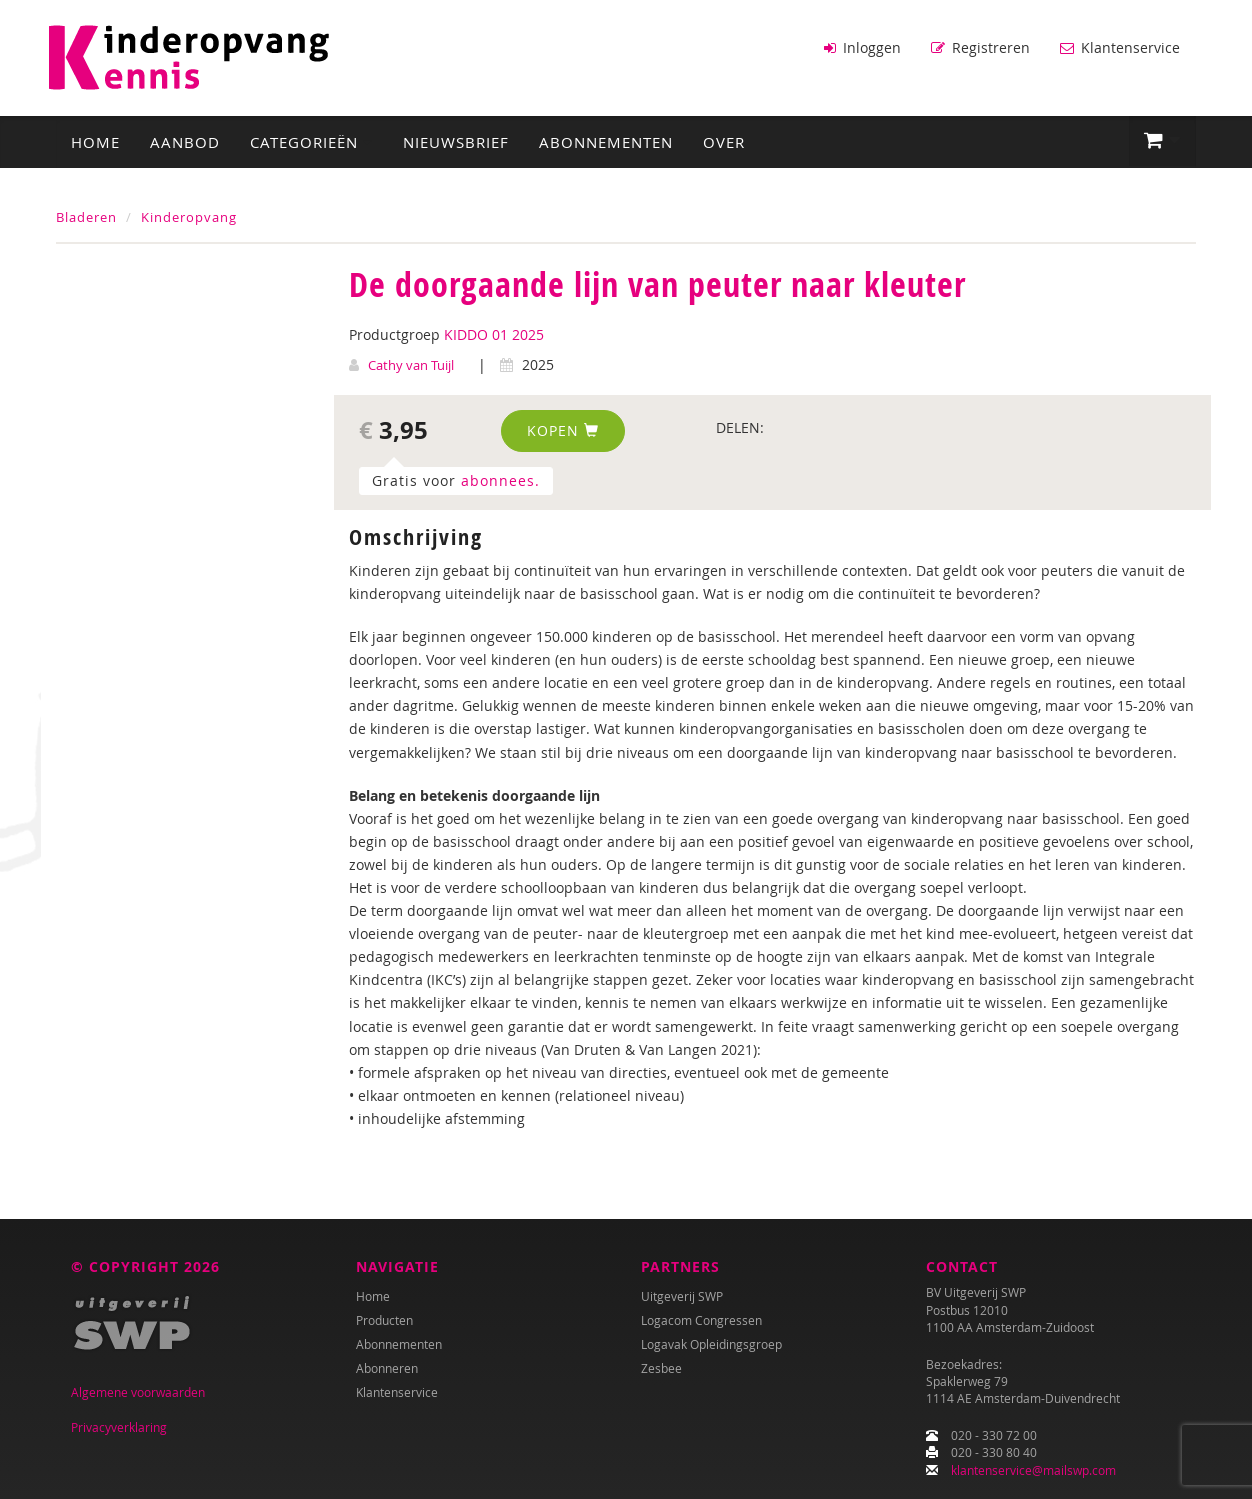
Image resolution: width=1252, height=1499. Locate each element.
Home (95, 141)
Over (724, 141)
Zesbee (661, 1368)
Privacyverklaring (119, 1427)
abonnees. (500, 478)
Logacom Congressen (701, 1320)
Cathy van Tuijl (411, 363)
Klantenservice (1120, 47)
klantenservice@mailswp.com (1033, 1470)
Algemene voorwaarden (138, 1392)
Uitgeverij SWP (682, 1296)
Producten (384, 1320)
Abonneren (387, 1368)
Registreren (980, 47)
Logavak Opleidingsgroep (711, 1344)
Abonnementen (606, 141)
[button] (1162, 140)
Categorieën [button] (311, 141)
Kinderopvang (189, 216)
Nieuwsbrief (456, 141)
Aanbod (185, 141)
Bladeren (86, 216)
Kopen (563, 428)
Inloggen (862, 47)
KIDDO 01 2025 (494, 332)
